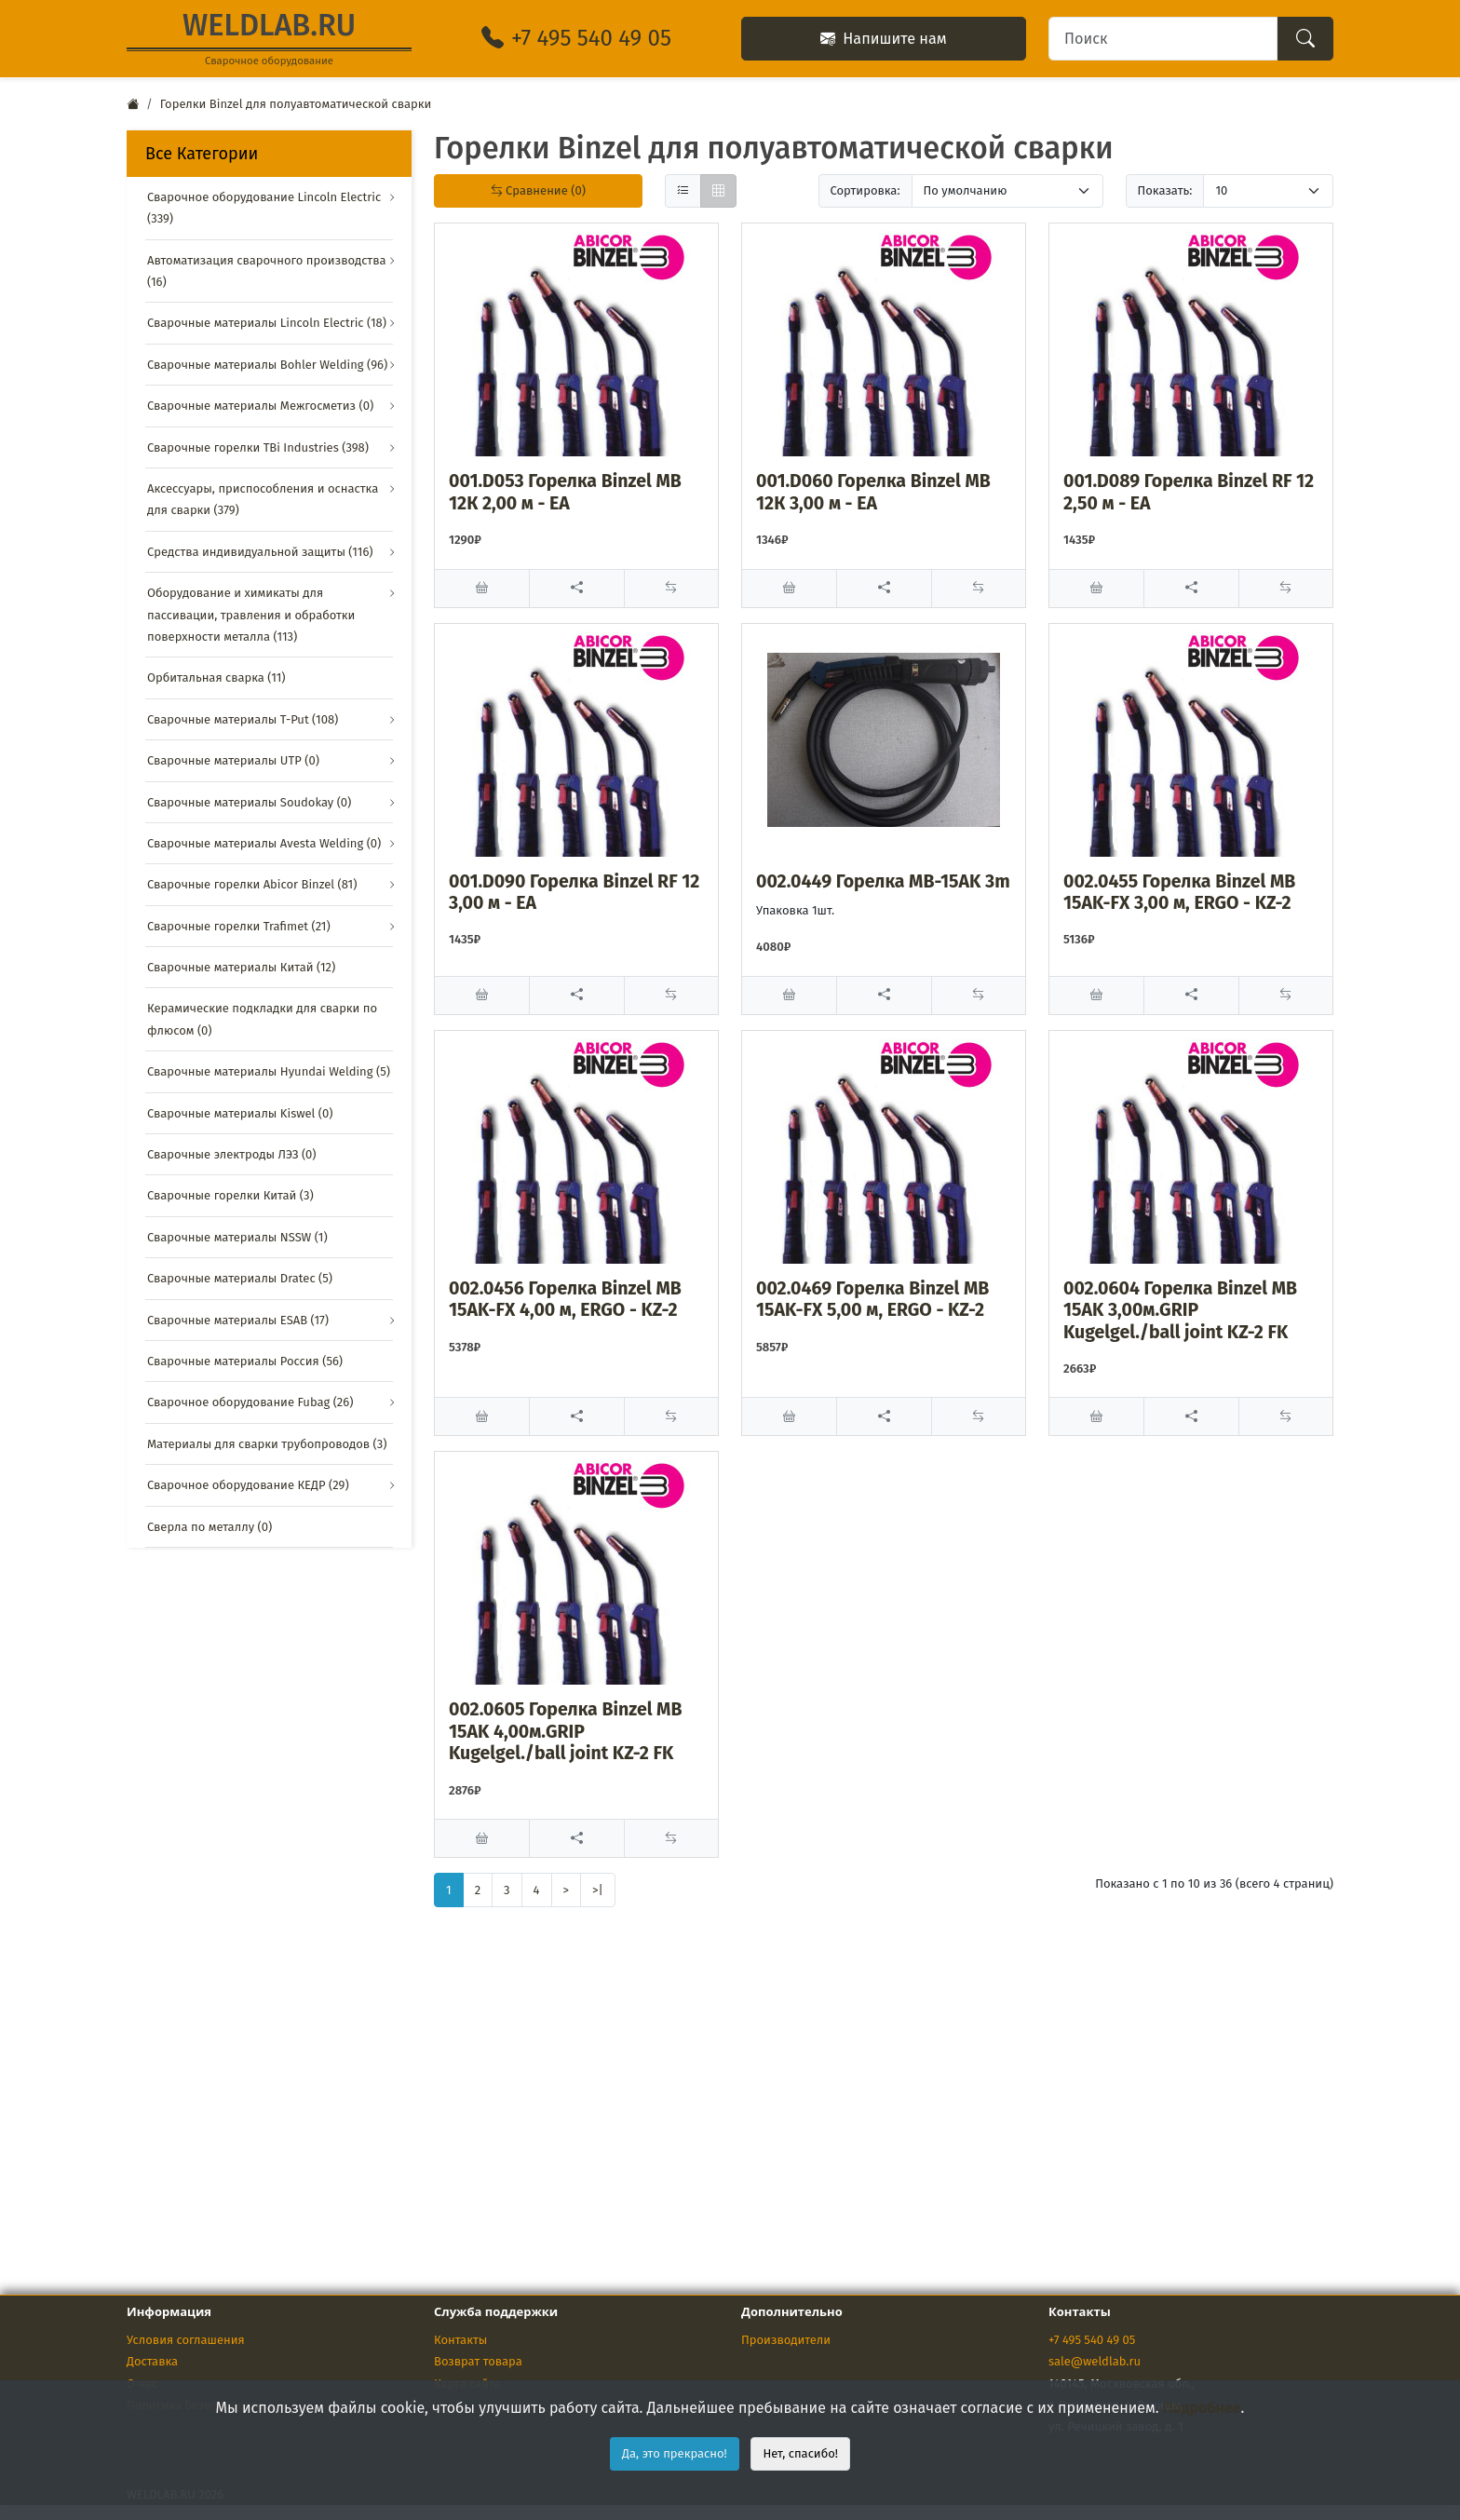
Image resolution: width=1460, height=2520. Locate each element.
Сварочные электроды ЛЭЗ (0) (232, 1154)
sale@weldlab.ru (1094, 2361)
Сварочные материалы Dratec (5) (239, 1278)
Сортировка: (865, 190)
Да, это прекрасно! (674, 2453)
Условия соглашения (186, 2340)
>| (597, 1890)
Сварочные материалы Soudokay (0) (249, 802)
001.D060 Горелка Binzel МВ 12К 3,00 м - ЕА (873, 491)
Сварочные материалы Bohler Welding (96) (267, 365)
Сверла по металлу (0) (209, 1527)
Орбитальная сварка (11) (216, 677)
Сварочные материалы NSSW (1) (237, 1237)
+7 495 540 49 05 (1091, 2340)
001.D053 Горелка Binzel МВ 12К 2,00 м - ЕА (565, 491)
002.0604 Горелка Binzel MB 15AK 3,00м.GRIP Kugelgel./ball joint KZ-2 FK (1180, 1310)
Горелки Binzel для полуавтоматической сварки (296, 104)
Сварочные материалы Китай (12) (241, 967)
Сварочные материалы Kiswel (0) (240, 1113)
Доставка (152, 2361)
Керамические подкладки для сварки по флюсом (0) (262, 1018)
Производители (786, 2340)
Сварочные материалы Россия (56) (245, 1361)
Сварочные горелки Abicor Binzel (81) (252, 884)
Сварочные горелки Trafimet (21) (239, 926)
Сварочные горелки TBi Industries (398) (258, 447)
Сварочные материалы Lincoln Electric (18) (266, 323)
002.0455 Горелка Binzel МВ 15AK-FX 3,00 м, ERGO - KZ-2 (1179, 892)
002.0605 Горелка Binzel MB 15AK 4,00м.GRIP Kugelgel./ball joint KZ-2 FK (565, 1731)
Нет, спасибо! (800, 2453)
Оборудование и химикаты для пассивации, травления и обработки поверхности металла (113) (251, 615)
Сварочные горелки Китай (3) (230, 1195)
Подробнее (1202, 2408)
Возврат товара (478, 2361)
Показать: (1165, 190)
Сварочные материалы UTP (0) (233, 760)
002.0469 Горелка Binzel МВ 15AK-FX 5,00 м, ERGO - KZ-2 (872, 1299)
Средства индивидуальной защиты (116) (260, 552)
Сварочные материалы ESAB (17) (238, 1320)
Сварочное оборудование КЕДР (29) (248, 1485)
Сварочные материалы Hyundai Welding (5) (268, 1071)
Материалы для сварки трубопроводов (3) (267, 1444)
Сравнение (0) (538, 190)
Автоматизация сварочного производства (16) (266, 271)
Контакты (460, 2340)
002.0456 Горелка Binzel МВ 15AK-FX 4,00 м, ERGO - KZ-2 (565, 1299)
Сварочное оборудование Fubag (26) (250, 1402)
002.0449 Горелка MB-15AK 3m (883, 881)
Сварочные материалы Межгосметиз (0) (260, 406)
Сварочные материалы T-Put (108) (242, 719)
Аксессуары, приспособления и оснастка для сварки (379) (262, 499)
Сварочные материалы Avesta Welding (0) (264, 843)
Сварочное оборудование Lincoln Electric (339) (264, 207)
